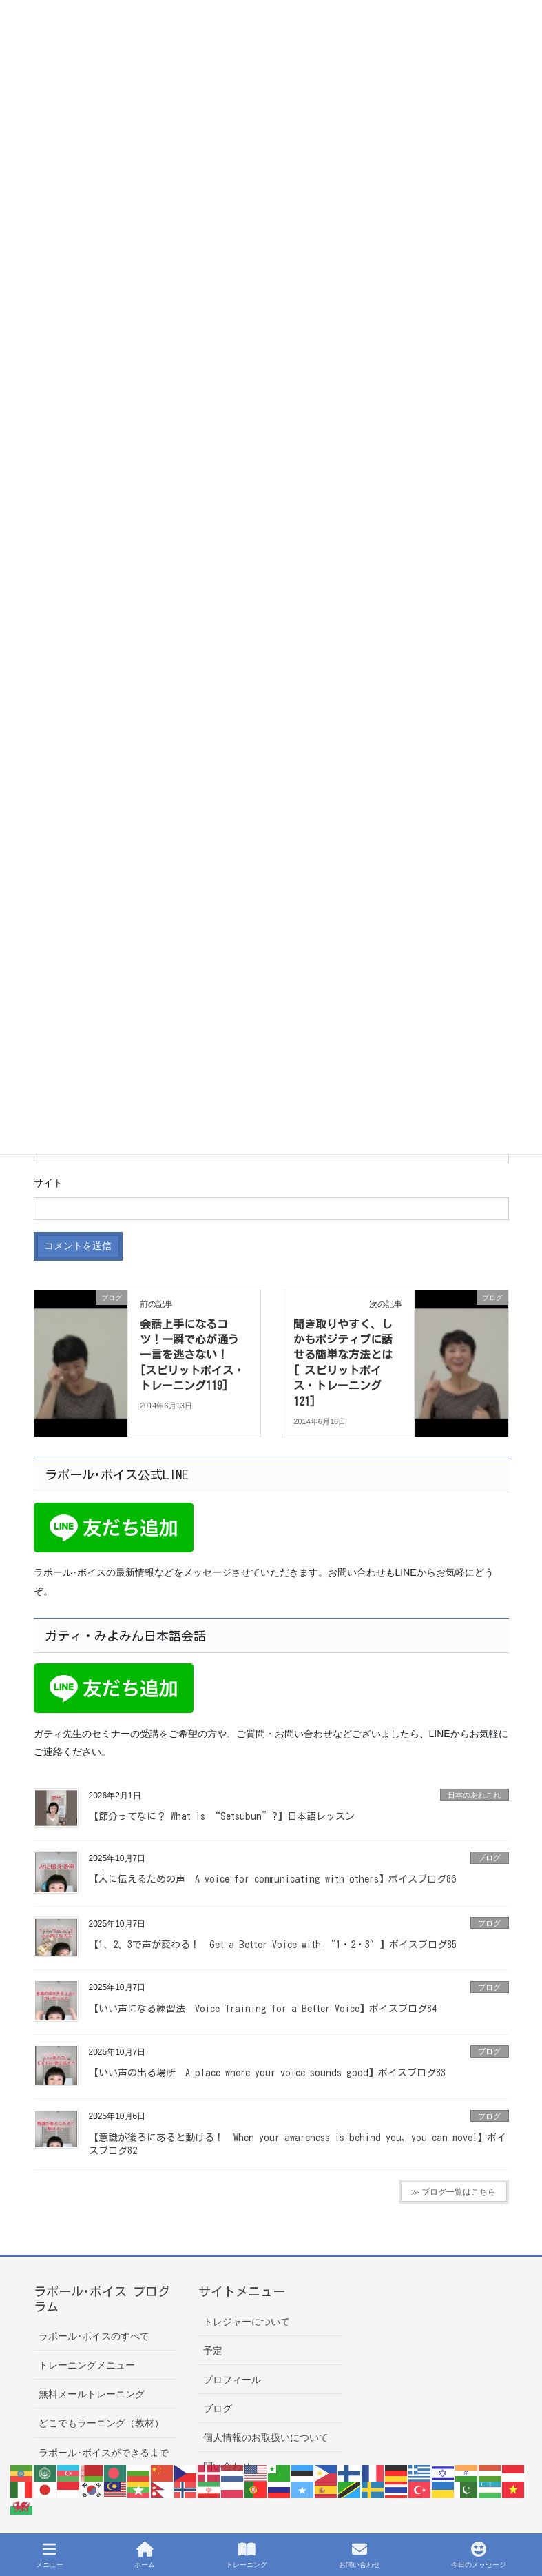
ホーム (144, 2555)
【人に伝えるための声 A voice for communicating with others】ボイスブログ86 (272, 1879)
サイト (48, 1182)
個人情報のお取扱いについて (266, 2437)
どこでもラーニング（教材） (101, 2422)
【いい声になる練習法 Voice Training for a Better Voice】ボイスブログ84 (263, 2009)
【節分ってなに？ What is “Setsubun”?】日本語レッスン (222, 1816)
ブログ (489, 1858)
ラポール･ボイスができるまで (104, 2452)
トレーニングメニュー (87, 2365)
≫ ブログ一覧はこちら (453, 2192)
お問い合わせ (359, 2555)
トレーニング (246, 2555)
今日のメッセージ (478, 2555)
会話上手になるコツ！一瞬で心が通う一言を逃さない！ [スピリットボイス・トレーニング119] (192, 1355)
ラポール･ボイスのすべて (94, 2336)
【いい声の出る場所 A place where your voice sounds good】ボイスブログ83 (267, 2073)
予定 (212, 2350)
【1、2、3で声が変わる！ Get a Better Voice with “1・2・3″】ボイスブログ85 (273, 1944)
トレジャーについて (246, 2321)
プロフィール (232, 2379)
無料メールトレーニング (92, 2394)
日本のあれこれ (474, 1795)
